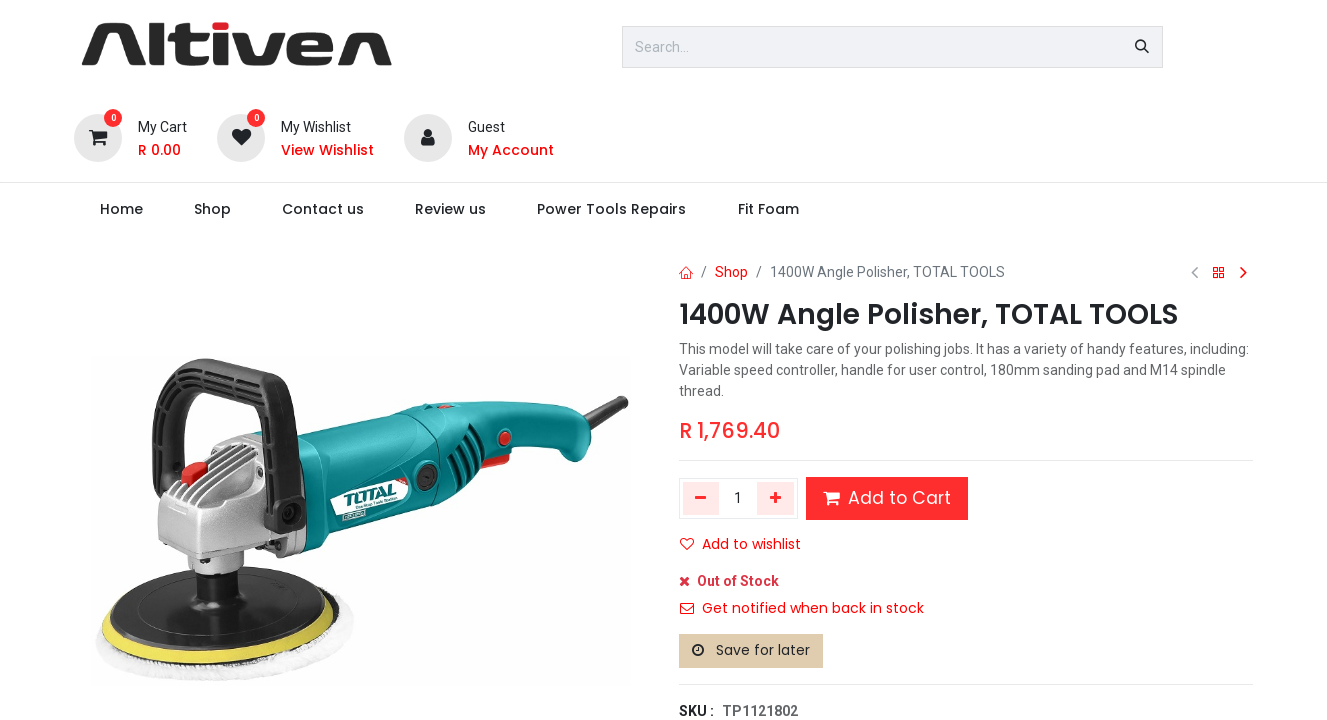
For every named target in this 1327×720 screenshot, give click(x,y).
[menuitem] (121, 209)
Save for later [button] (751, 650)
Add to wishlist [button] (740, 544)
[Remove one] (701, 498)
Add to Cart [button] (887, 498)
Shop (731, 272)
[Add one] (775, 498)
